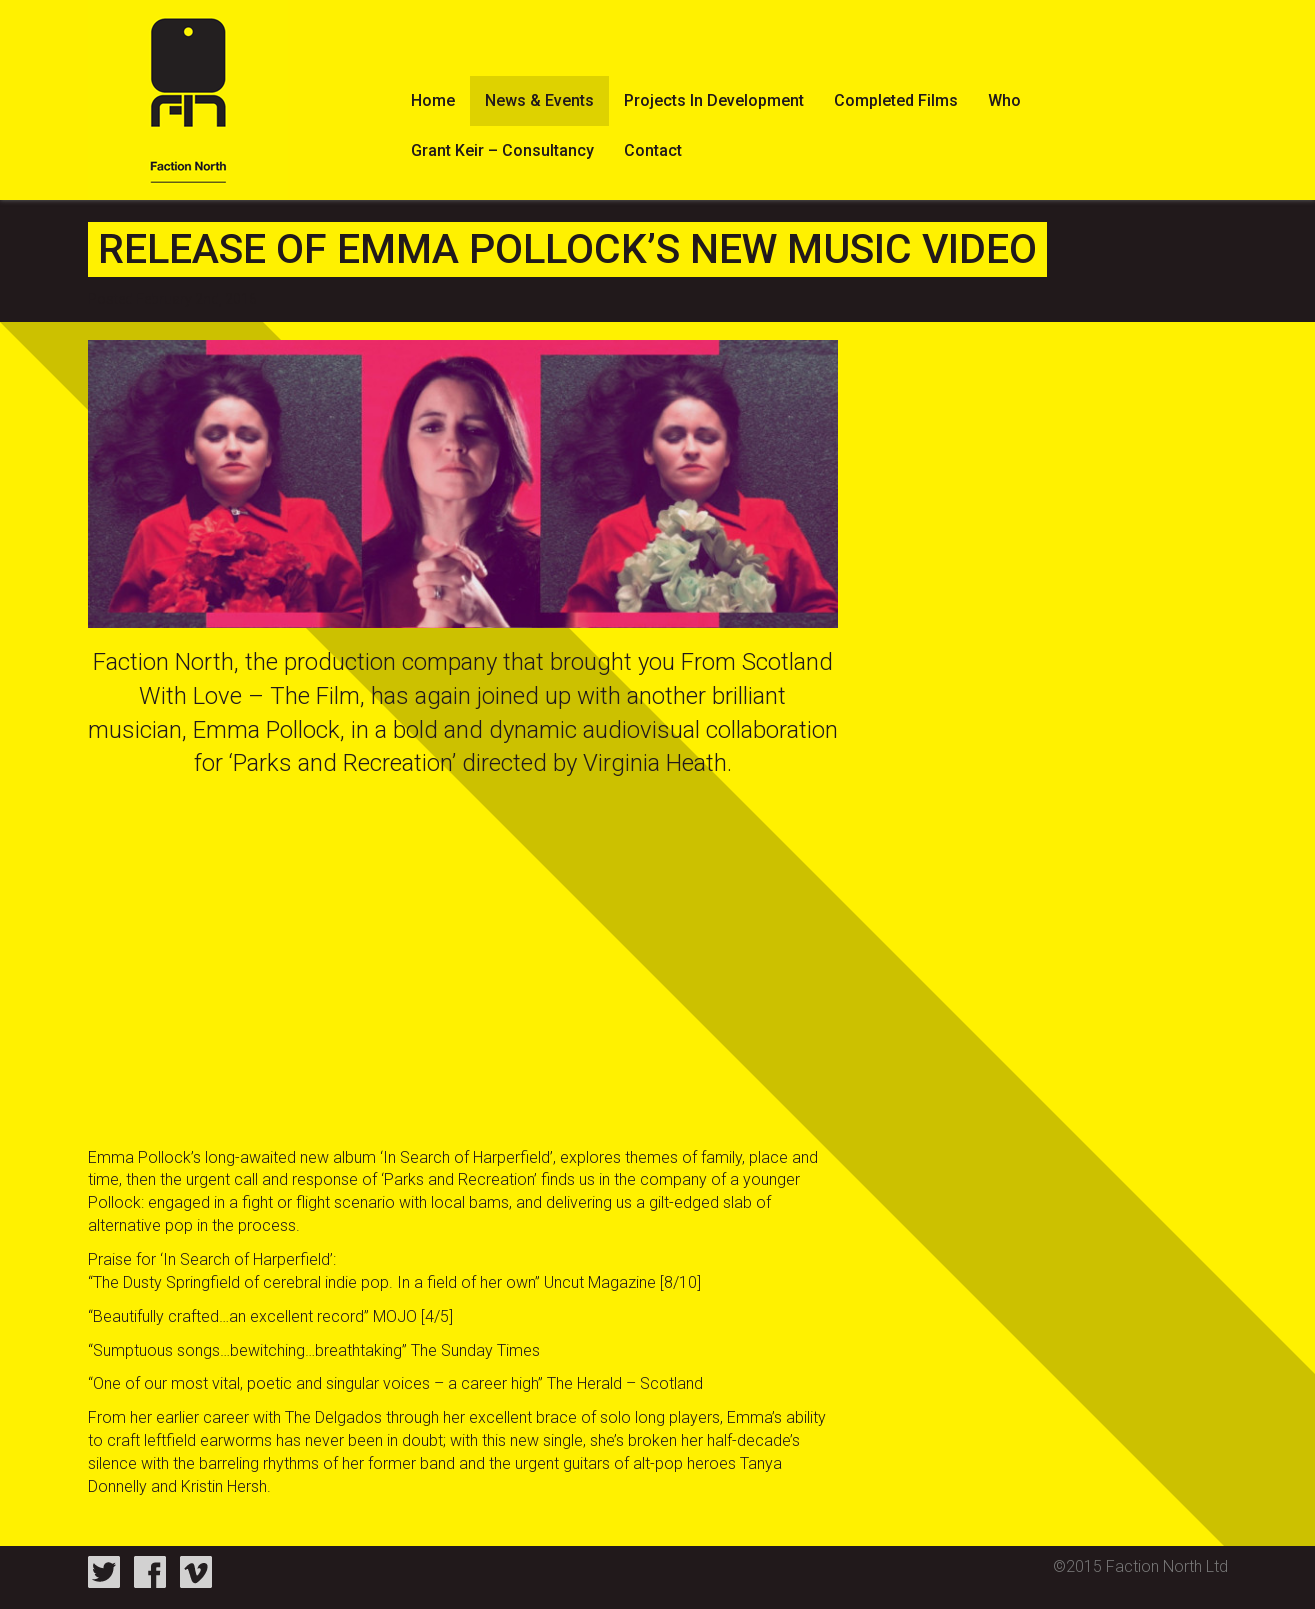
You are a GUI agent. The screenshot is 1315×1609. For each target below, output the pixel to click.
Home (433, 100)
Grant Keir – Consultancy (502, 150)
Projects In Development (714, 100)
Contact (653, 150)
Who (1004, 100)
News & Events (539, 100)
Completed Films (896, 100)
